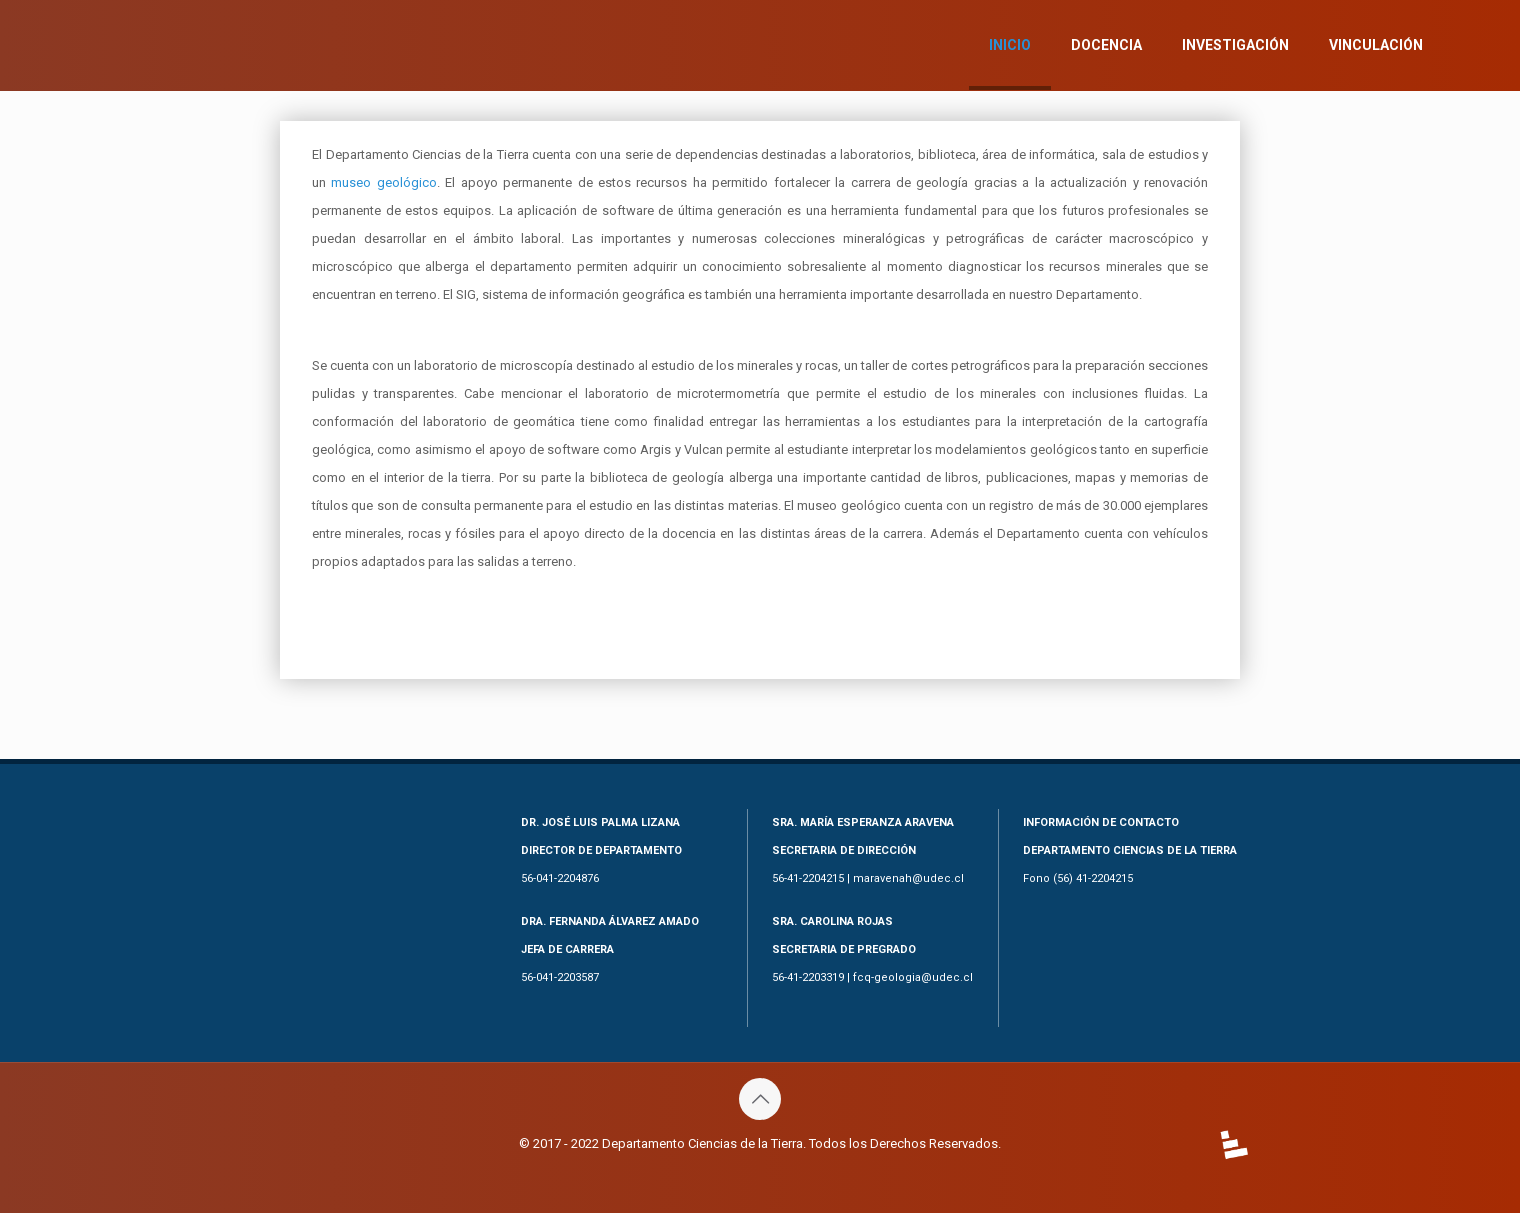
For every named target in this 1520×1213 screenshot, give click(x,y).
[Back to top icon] (760, 1099)
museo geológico (383, 182)
